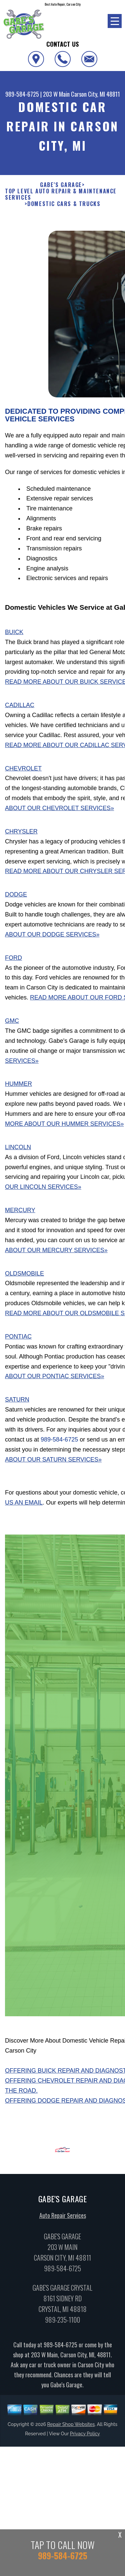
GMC (12, 1025)
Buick (14, 636)
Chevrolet (23, 772)
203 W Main (56, 94)
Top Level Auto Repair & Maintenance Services (61, 194)
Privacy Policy (85, 2437)
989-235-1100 (62, 2324)
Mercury (20, 1214)
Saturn (17, 1404)
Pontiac (18, 1341)
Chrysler (21, 835)
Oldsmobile (24, 1277)
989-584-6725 (22, 94)
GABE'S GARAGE (61, 185)
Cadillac (19, 709)
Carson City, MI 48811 (95, 94)
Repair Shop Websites (71, 2428)
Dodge (16, 898)
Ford (13, 961)
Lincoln (18, 1151)
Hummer (18, 1088)
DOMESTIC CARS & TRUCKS (63, 204)
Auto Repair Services (62, 2219)
